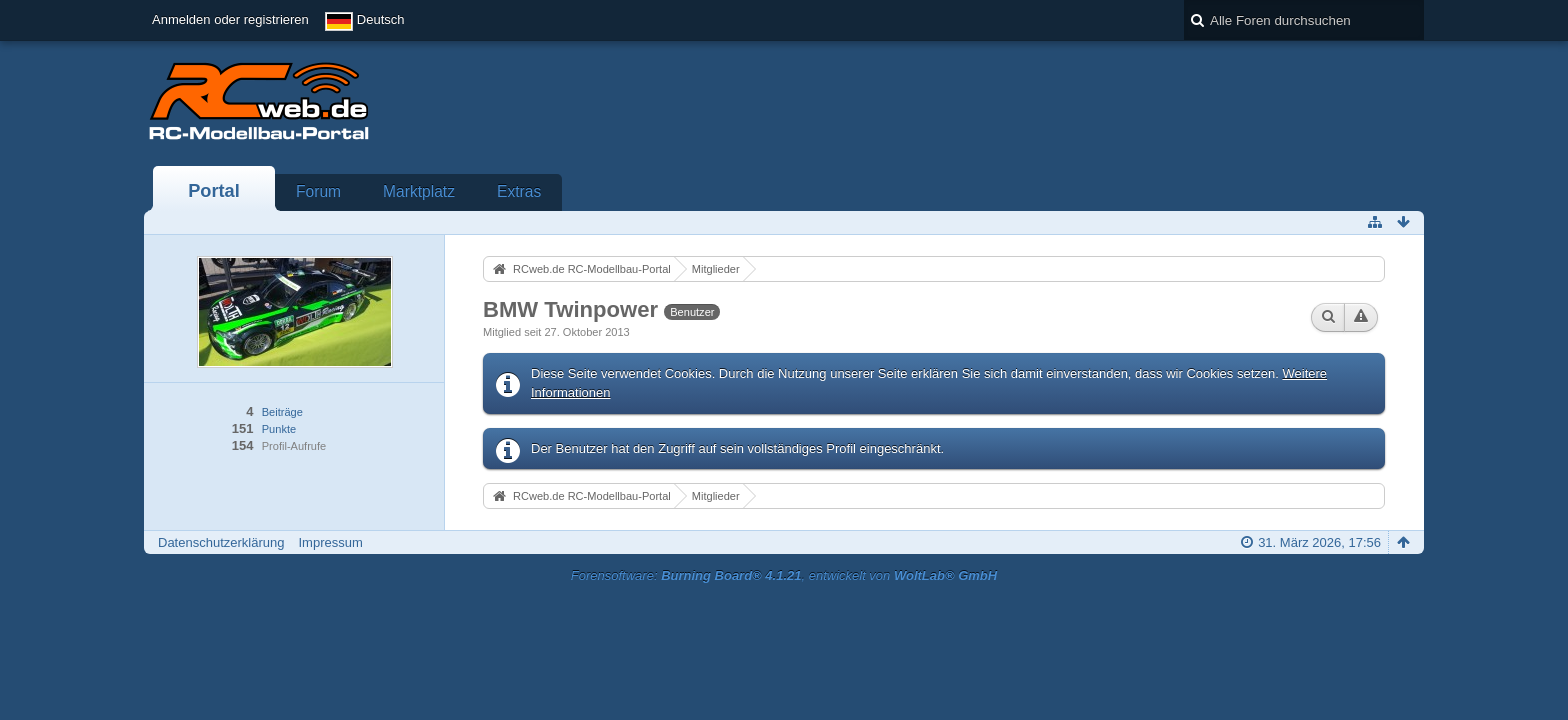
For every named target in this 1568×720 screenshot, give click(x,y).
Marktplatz (419, 191)
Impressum (330, 542)
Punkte (279, 429)
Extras (519, 191)
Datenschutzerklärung (221, 542)
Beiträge (282, 412)
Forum (318, 191)
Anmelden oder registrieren (230, 19)
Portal (214, 191)
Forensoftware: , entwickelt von (784, 575)
